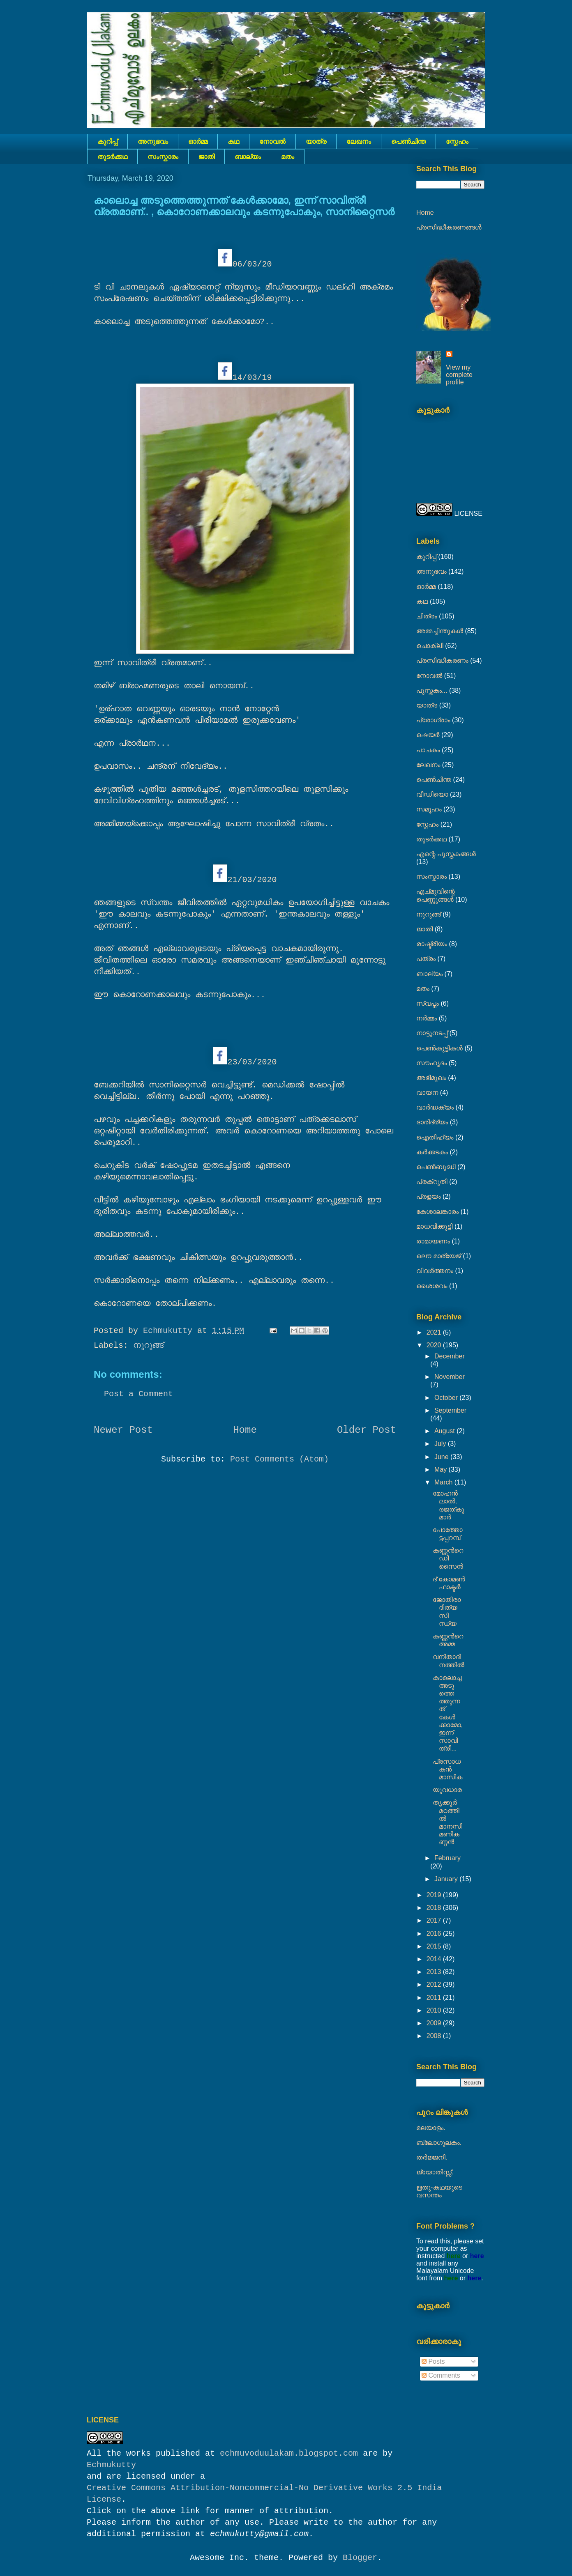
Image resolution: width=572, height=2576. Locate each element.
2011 (435, 1997)
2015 (435, 1946)
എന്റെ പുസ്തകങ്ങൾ (446, 853)
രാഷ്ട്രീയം (431, 943)
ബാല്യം (248, 156)
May (441, 1469)
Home (245, 1430)
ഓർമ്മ (198, 141)
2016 (435, 1933)
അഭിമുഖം (431, 1077)
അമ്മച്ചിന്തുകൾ (439, 630)
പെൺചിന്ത (408, 141)
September (450, 1410)
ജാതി (206, 156)
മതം (287, 156)
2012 (435, 1984)
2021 (435, 1332)
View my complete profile (459, 375)
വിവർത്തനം (434, 1270)
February (447, 1857)
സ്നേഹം (457, 141)
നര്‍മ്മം (426, 1018)
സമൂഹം (429, 809)
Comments (441, 2375)
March (444, 1482)
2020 (435, 1345)
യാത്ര (316, 141)
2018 (435, 1907)
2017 (435, 1920)
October (446, 1397)
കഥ (233, 141)
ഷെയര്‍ (428, 734)
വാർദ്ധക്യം (435, 1107)
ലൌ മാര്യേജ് (438, 1255)
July (441, 1443)
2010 (435, 2010)
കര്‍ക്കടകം (432, 1152)
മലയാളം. (430, 2127)
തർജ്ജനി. (431, 2157)
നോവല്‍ (272, 141)
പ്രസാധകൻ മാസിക (447, 1769)
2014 (435, 1959)
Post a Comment (138, 1394)
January (446, 1878)
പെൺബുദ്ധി (436, 1166)
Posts (433, 2361)
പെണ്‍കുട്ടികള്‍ (439, 1048)
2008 (435, 2035)
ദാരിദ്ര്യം (432, 1122)
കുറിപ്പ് (107, 141)
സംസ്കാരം (163, 156)
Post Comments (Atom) (279, 1459)
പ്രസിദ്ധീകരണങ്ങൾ (449, 227)
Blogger (360, 2557)
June (442, 1456)
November (449, 1376)
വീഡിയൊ (432, 794)
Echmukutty (111, 2465)
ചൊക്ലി (429, 645)
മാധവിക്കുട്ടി (434, 1226)
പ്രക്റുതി (431, 1181)
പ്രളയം (428, 1196)
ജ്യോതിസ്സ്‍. (434, 2172)
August (445, 1430)
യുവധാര (447, 1789)
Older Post (366, 1430)
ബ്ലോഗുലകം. (438, 2142)
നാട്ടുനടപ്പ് (431, 1032)
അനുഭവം (153, 141)
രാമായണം (433, 1241)
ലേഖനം (358, 141)
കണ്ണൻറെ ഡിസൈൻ (448, 1558)
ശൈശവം (431, 1285)
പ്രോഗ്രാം (433, 720)
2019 (435, 1894)
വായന (427, 1092)
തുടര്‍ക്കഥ (112, 156)
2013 (435, 1971)
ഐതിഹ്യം (435, 1137)
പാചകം (428, 750)
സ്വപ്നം (427, 1003)
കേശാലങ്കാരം (437, 1211)
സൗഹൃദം (431, 1062)
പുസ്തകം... (431, 690)
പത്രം (426, 958)
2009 (435, 2023)
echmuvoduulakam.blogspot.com (289, 2453)
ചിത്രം (426, 616)
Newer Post (123, 1430)
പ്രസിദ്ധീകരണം (442, 660)
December (449, 1356)
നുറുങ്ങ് (148, 1345)
